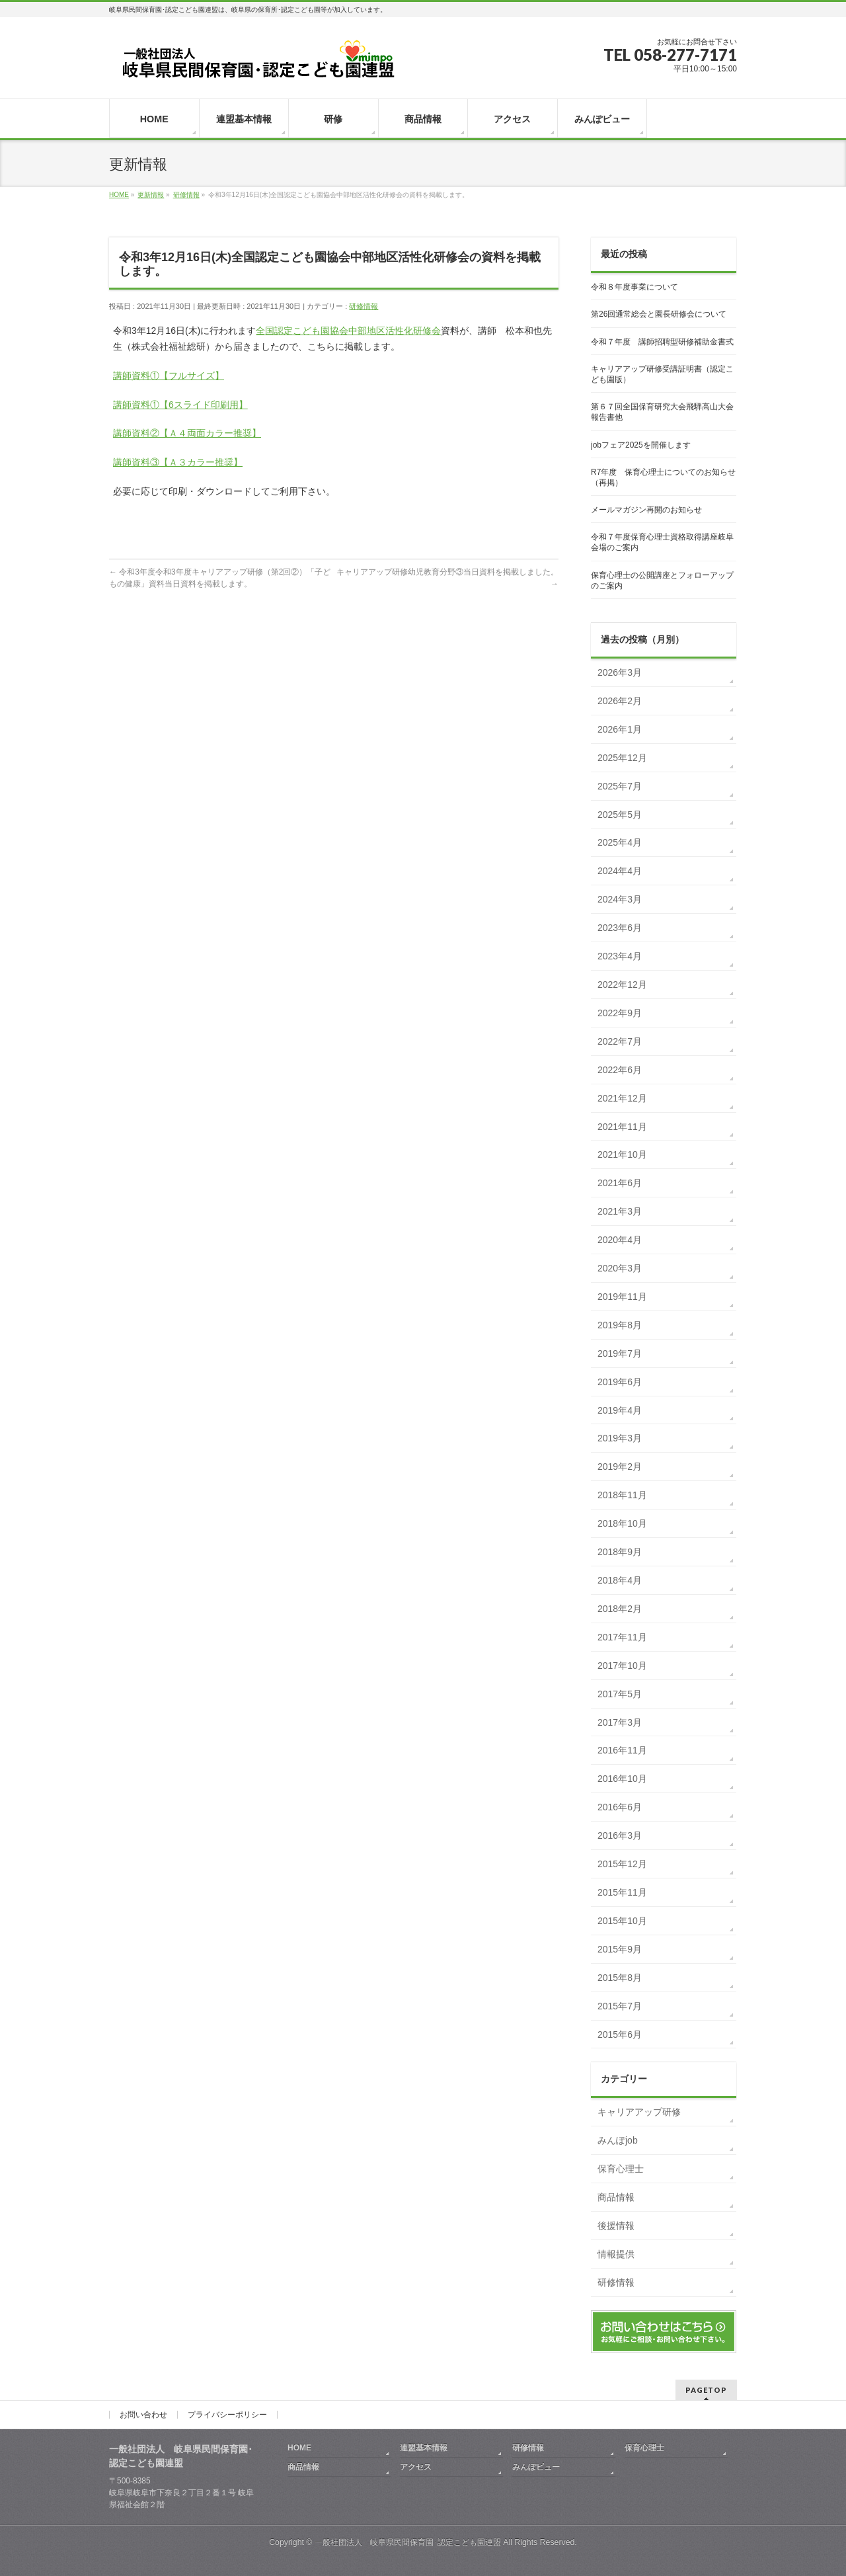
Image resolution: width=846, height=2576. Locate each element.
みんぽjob (617, 2140)
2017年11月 (622, 1637)
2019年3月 (619, 1438)
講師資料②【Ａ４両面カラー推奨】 (187, 433)
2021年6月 (619, 1183)
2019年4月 (619, 1410)
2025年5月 (619, 814)
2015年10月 (622, 1920)
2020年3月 (619, 1268)
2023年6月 (619, 927)
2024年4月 (619, 870)
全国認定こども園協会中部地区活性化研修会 (348, 330)
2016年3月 (619, 1835)
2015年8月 (619, 1977)
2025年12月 (622, 757)
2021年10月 (622, 1154)
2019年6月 (619, 1382)
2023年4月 (619, 956)
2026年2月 (619, 701)
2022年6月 (619, 1070)
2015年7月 (619, 2006)
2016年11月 (622, 1750)
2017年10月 (622, 1665)
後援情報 (615, 2225)
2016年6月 (619, 1807)
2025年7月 (619, 786)
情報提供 (615, 2254)
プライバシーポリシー (227, 2415)
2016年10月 (622, 1778)
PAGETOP (706, 2390)
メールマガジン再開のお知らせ (646, 509)
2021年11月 (622, 1126)
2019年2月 (619, 1466)
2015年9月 (619, 1949)
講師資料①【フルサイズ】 (168, 375)
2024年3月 (619, 899)
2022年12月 (622, 984)
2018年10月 (622, 1523)
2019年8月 (619, 1325)
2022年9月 (619, 1013)
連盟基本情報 (423, 2447)
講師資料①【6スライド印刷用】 (180, 404)
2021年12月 (622, 1098)
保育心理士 (620, 2168)
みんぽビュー (536, 2467)
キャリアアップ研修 (639, 2112)
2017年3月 (619, 1722)
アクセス (416, 2467)
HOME (299, 2447)
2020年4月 (619, 1239)
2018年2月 (619, 1608)
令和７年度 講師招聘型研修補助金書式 (662, 341)
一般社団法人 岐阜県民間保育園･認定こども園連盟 (408, 2542)
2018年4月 (619, 1580)
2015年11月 (622, 1892)
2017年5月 (619, 1694)
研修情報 (363, 306)
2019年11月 (622, 1296)
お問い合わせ (143, 2415)
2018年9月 (619, 1552)
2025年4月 (619, 842)
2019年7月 (619, 1353)
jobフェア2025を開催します (641, 445)
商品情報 (615, 2197)
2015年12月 (622, 1864)
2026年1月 (619, 729)
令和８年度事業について (634, 287)
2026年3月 (619, 672)
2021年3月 (619, 1211)
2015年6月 (619, 2034)
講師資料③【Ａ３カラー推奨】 (178, 462)
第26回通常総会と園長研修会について (658, 314)
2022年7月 (619, 1041)
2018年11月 (622, 1495)
